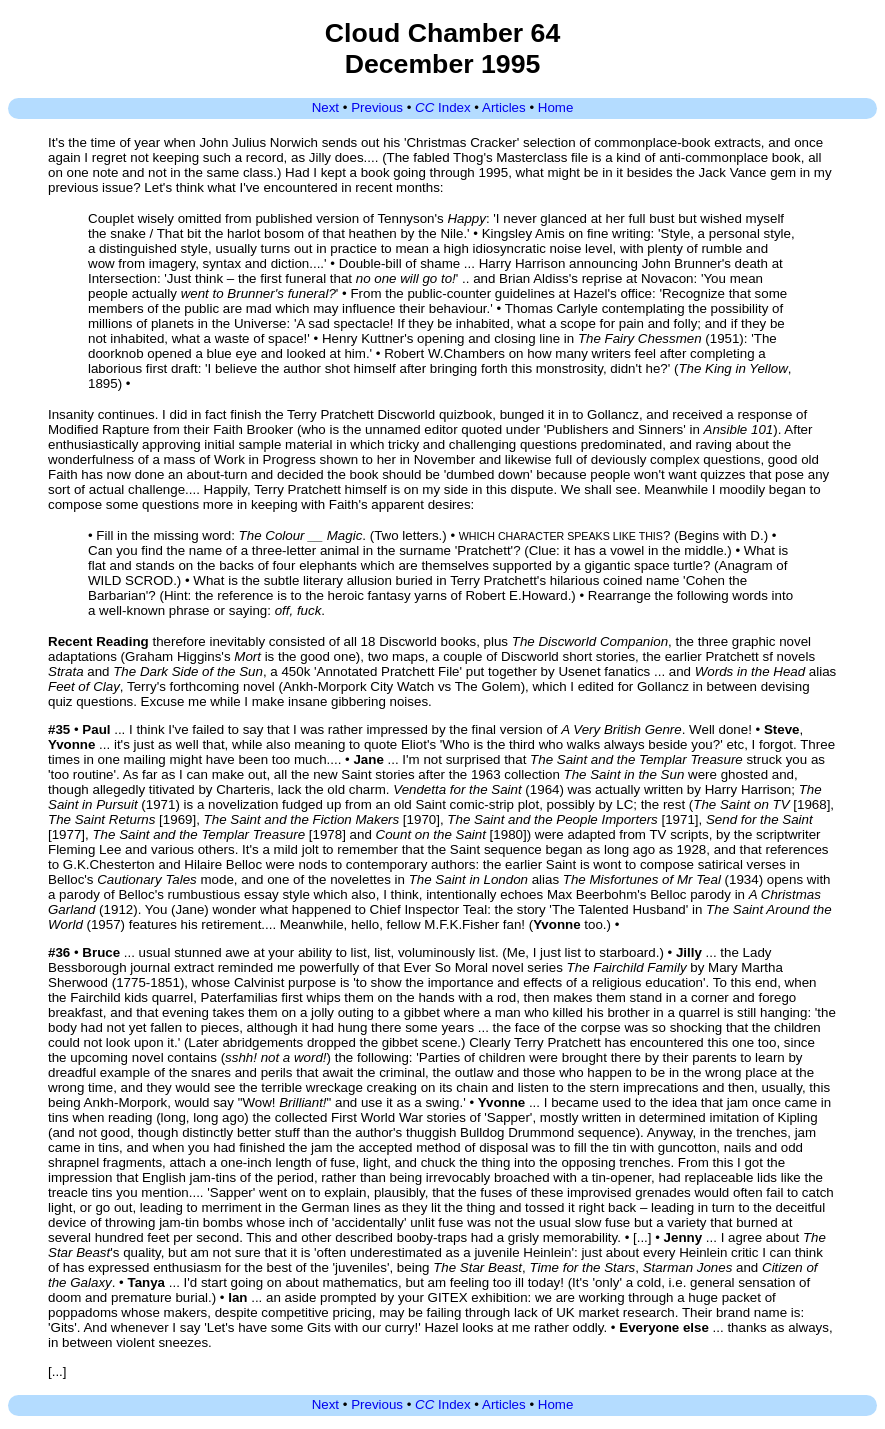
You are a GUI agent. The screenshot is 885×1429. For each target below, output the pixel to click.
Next (325, 107)
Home (556, 107)
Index (443, 107)
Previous (377, 107)
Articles (504, 107)
